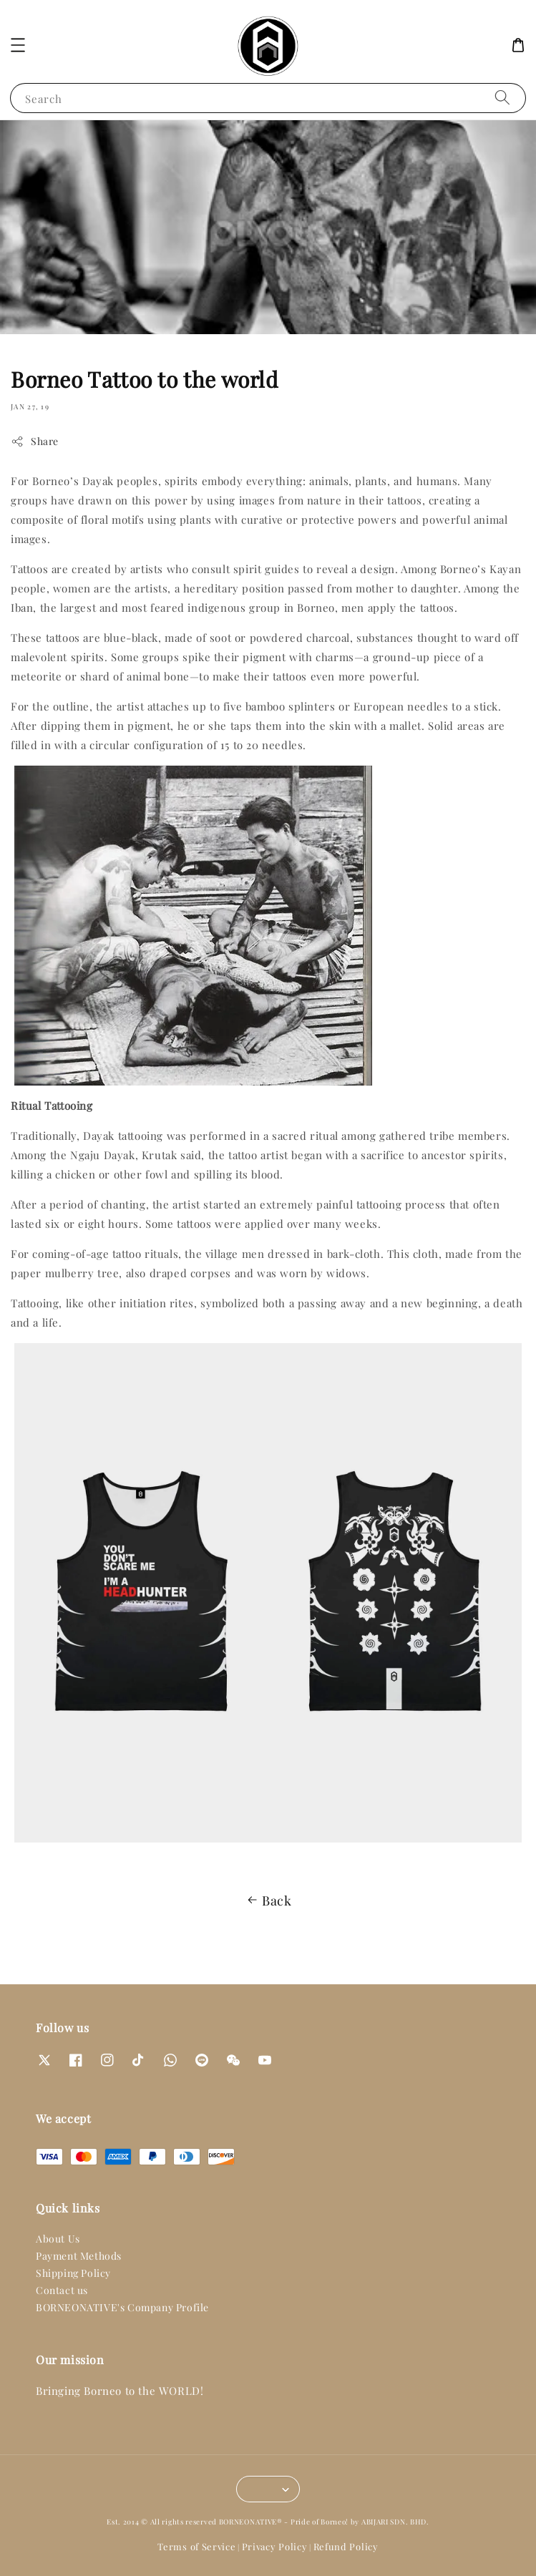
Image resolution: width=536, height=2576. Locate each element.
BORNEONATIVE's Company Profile (122, 2307)
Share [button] (35, 441)
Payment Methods (79, 2256)
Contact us (62, 2290)
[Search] (502, 98)
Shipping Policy (73, 2273)
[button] (18, 45)
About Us (58, 2238)
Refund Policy (346, 2546)
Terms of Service (196, 2546)
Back (267, 1900)
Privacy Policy (275, 2546)
